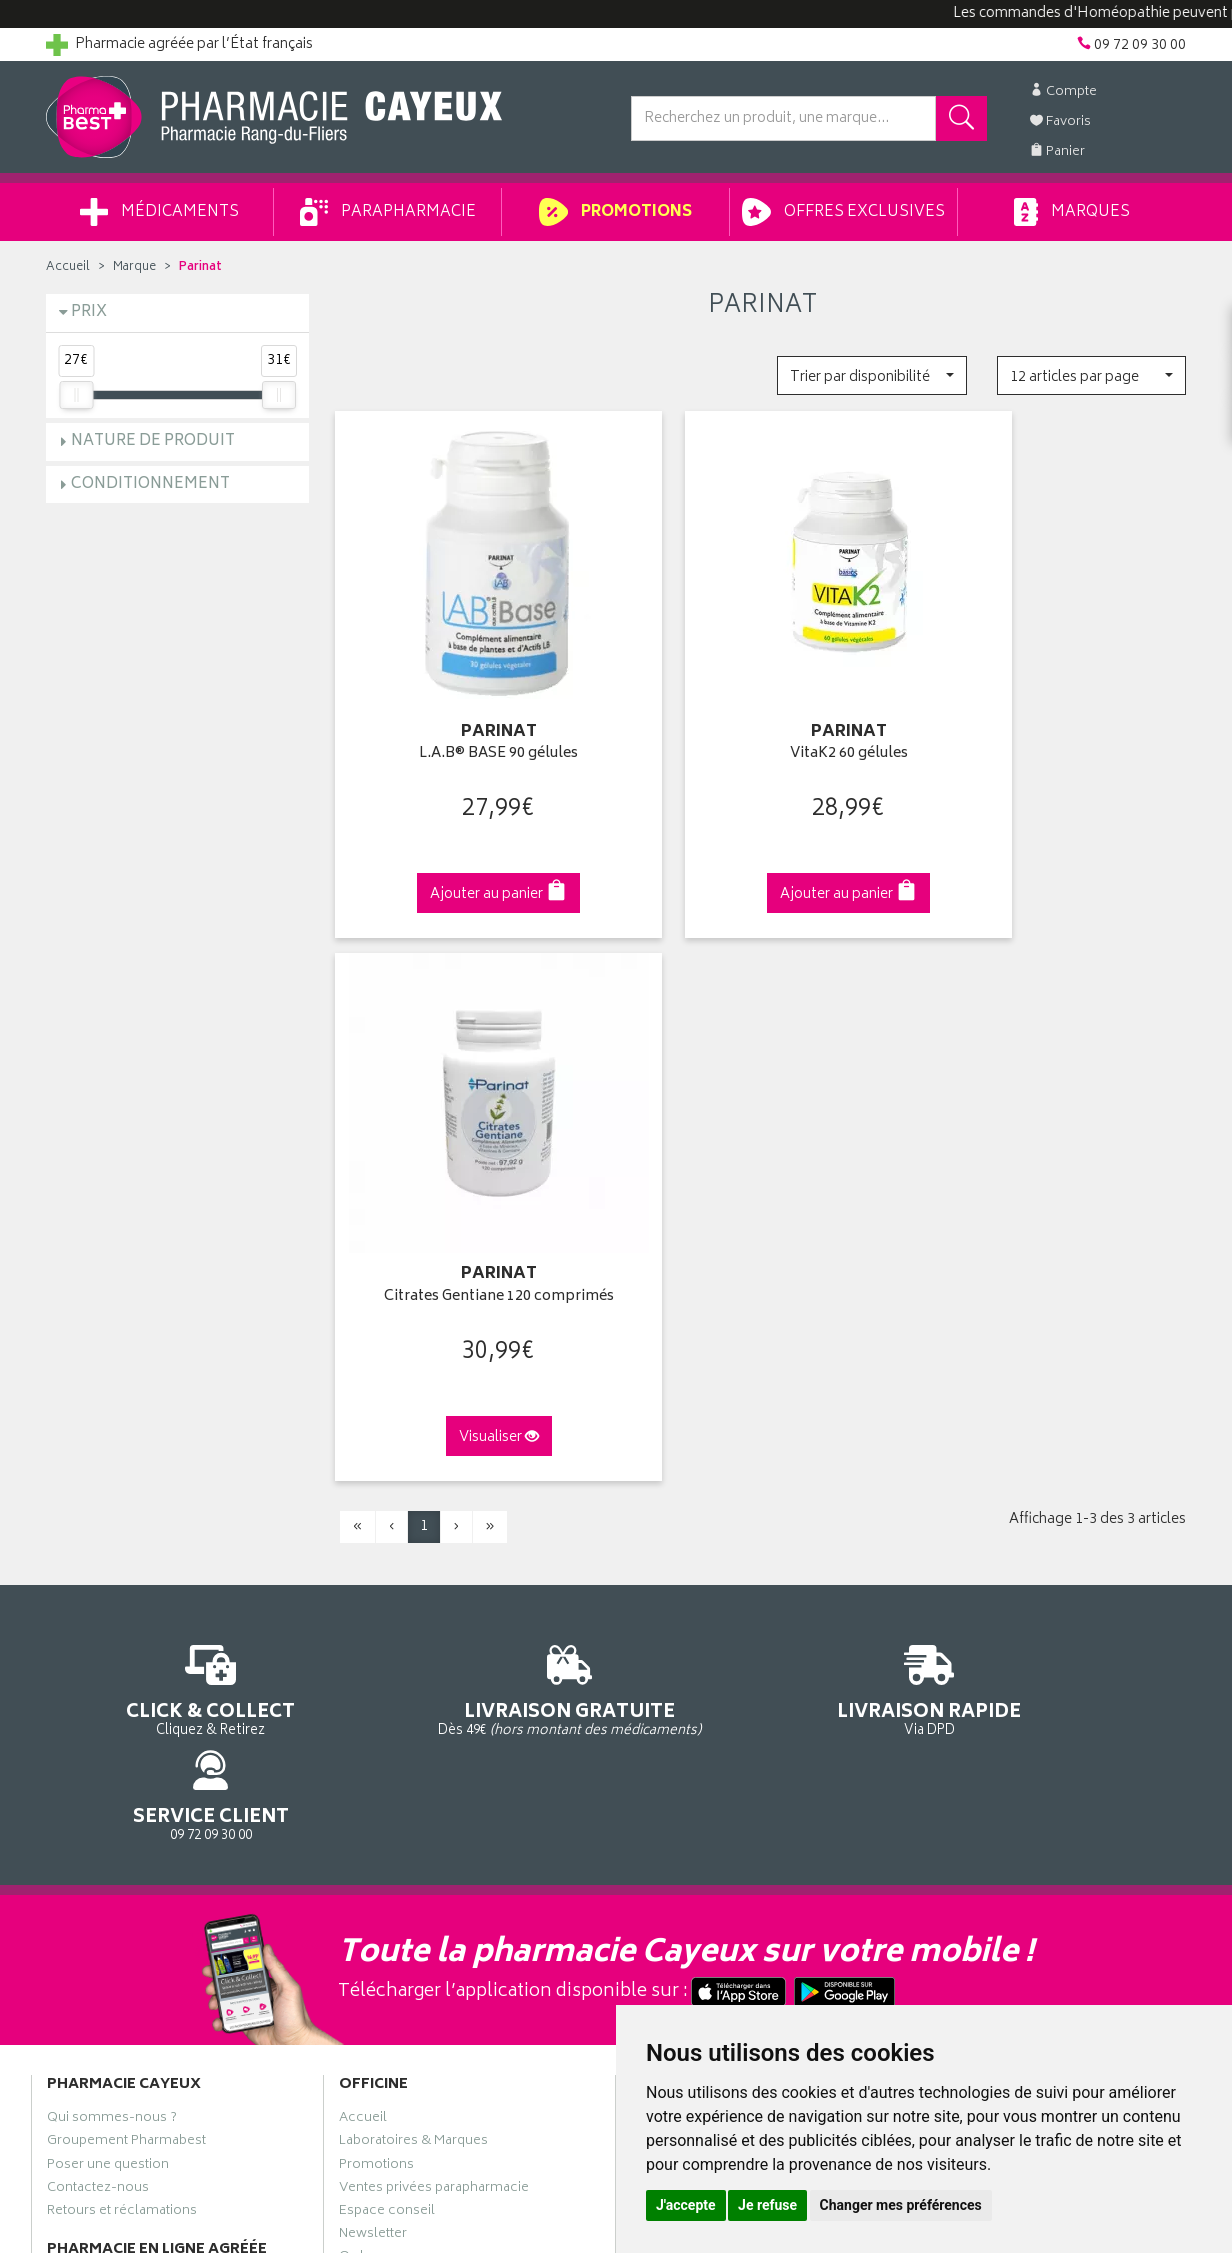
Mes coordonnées (689, 1481)
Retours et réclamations (122, 1550)
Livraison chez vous (986, 1481)
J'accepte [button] (686, 2205)
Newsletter (373, 1573)
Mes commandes (686, 1504)
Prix (89, 312)
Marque (134, 267)
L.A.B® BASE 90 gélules (469, 719)
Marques (1072, 212)
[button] (871, 375)
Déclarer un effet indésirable (427, 1620)
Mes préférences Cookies (419, 1736)
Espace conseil (387, 1550)
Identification (671, 1457)
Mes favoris (666, 1550)
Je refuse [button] (767, 2205)
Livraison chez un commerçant (1021, 1504)
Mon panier (666, 1527)
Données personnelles (411, 1689)
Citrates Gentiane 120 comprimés (1055, 719)
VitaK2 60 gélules (762, 719)
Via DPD (762, 1110)
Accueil (68, 267)
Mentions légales (392, 1666)
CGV (353, 1643)
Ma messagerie (678, 1573)
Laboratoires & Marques (413, 1481)
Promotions (615, 212)
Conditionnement (150, 484)
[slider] (76, 395)
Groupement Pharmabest (126, 1481)
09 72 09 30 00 (1055, 1110)
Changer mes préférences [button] (901, 2205)
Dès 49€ (470, 1120)
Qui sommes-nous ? (112, 1457)
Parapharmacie (388, 212)
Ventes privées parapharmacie (434, 1527)
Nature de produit (153, 441)
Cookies (365, 1712)
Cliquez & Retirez (177, 1110)
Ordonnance (379, 1597)
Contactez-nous (98, 1527)
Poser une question (108, 1504)
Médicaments (159, 212)
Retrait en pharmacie (988, 1457)
